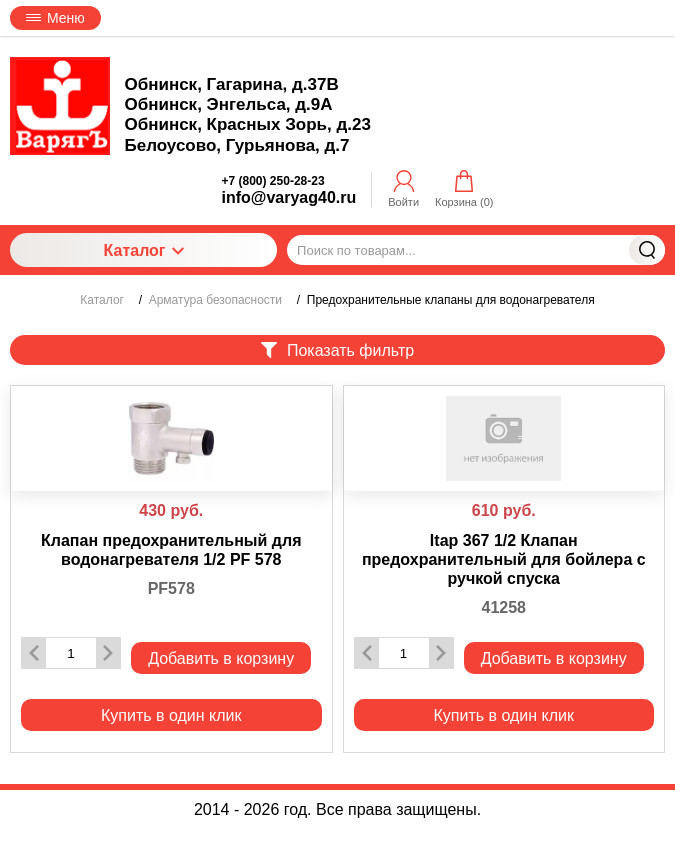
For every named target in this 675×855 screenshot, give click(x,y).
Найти (647, 250)
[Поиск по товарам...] (476, 250)
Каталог (144, 250)
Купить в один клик (171, 715)
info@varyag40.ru (289, 197)
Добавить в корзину (221, 658)
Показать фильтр (337, 350)
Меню (55, 18)
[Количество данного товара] (71, 653)
